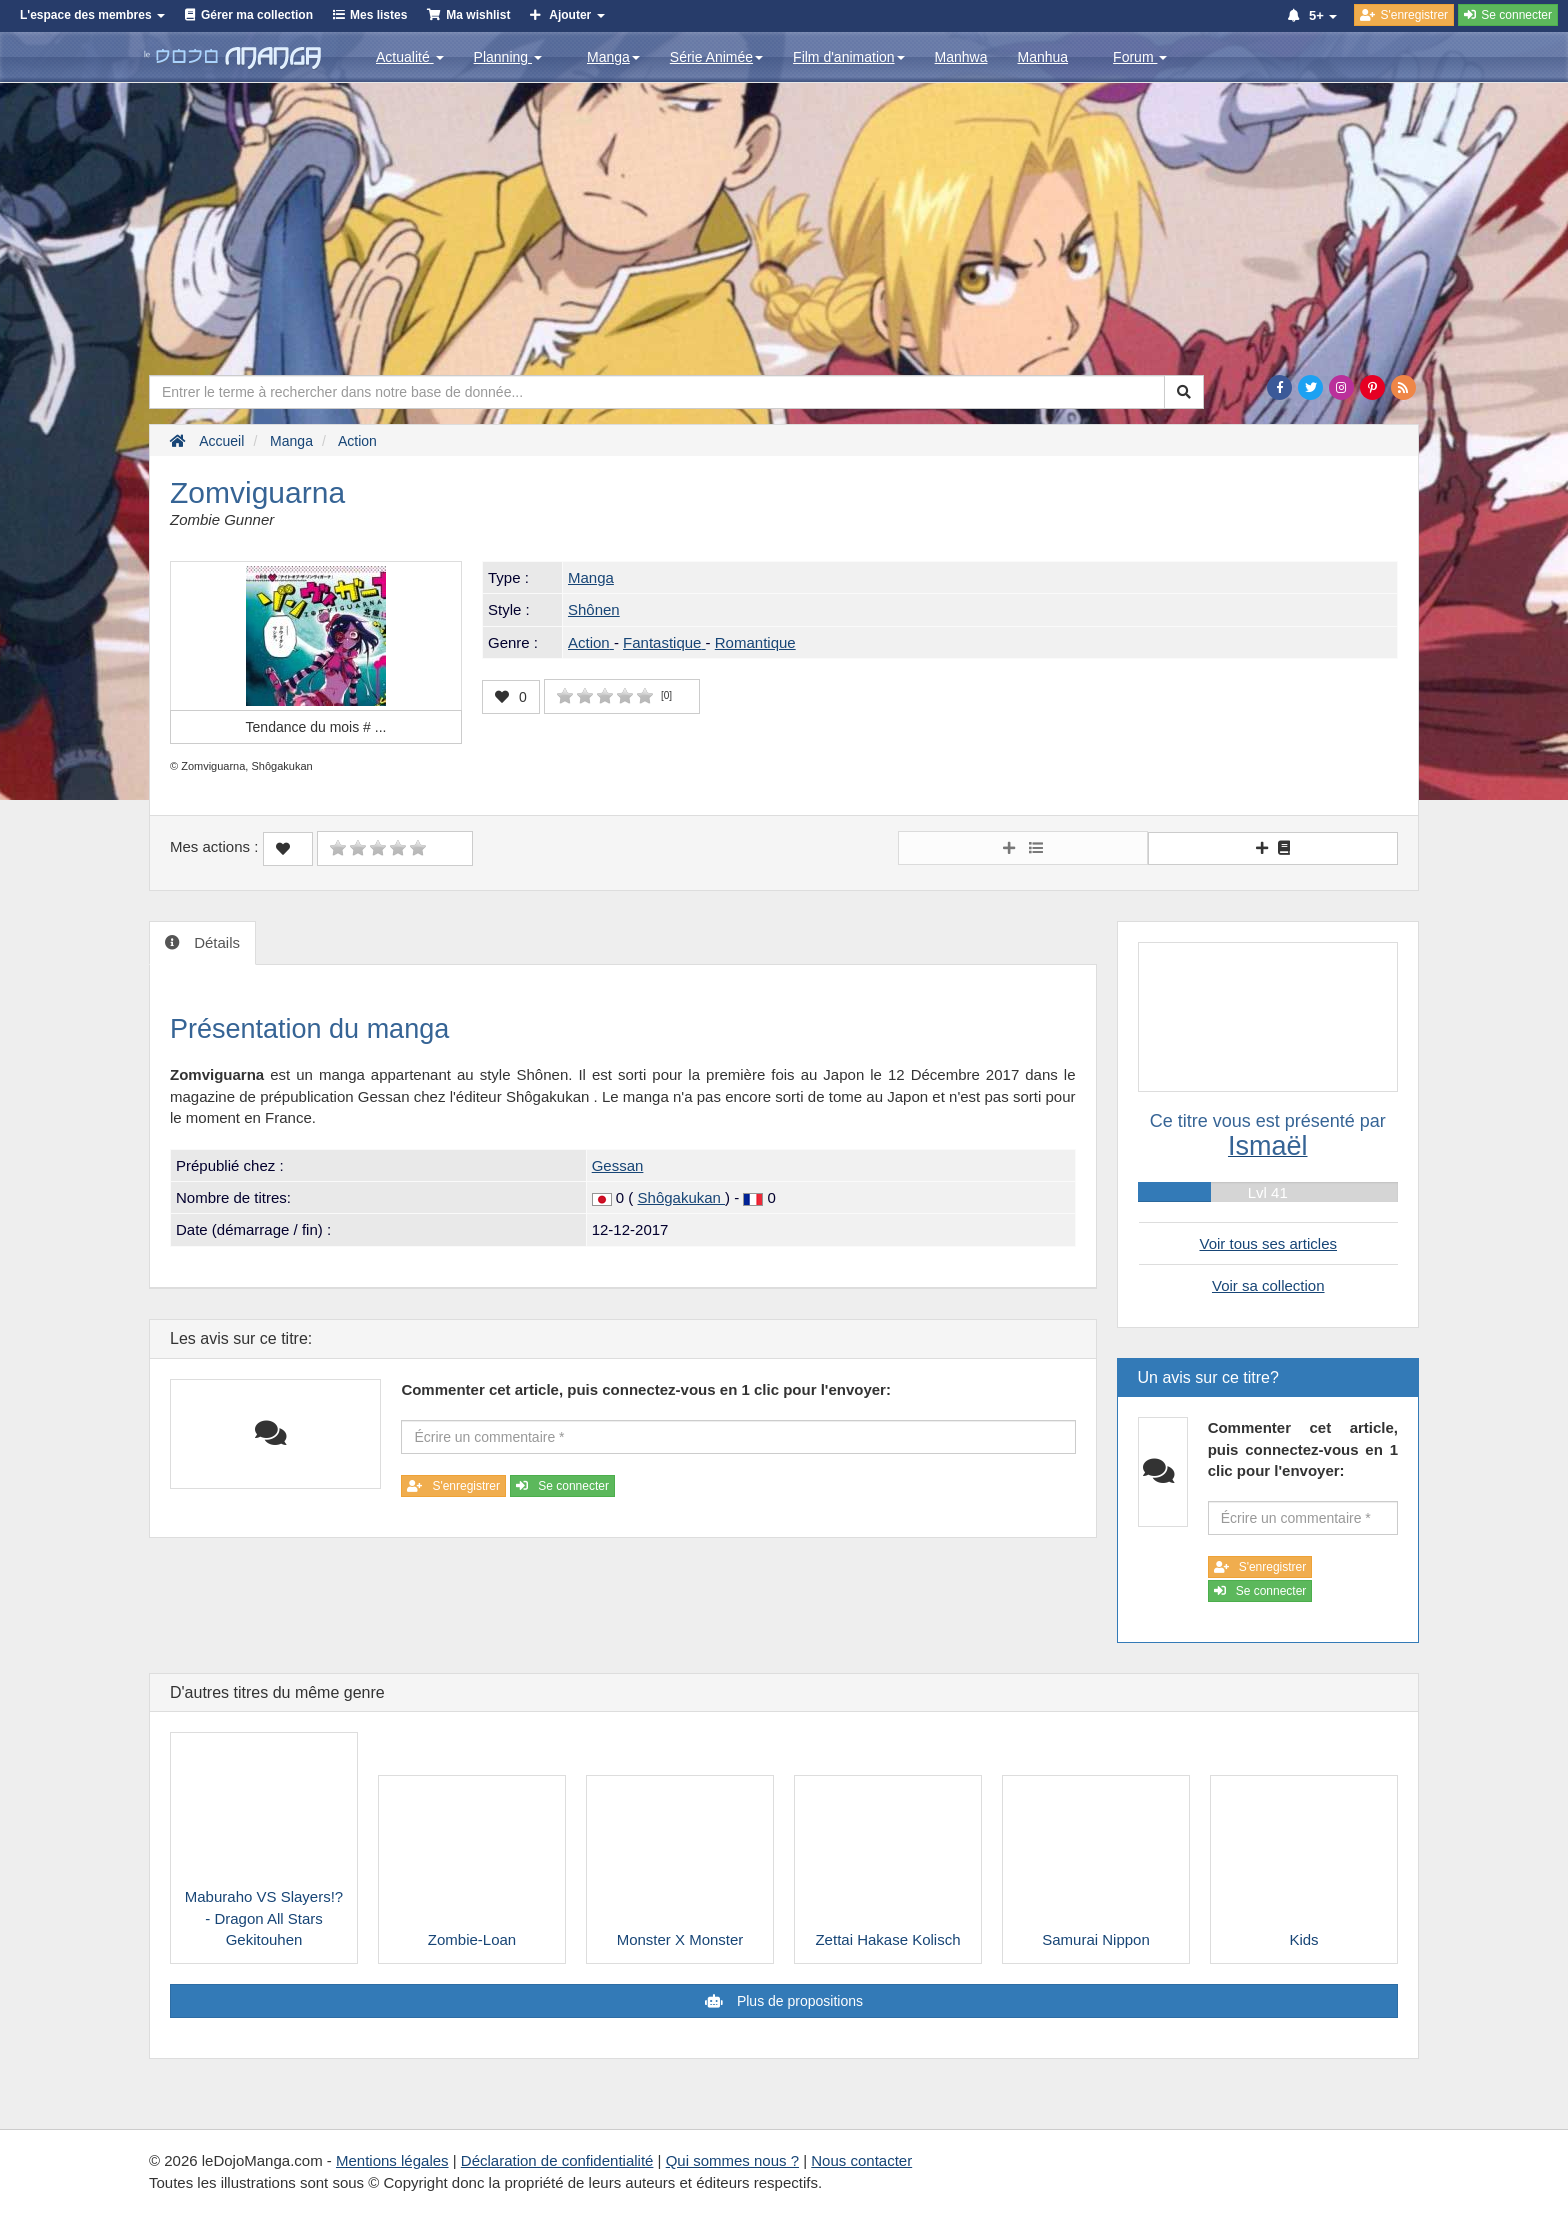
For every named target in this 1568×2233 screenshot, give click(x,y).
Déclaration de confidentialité (557, 2160)
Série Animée (716, 57)
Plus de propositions (798, 2001)
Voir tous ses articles (1268, 1243)
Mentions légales (392, 2160)
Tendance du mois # (316, 727)
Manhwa (961, 57)
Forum (1140, 57)
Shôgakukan (682, 1197)
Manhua (1043, 57)
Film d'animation (849, 57)
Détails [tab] (215, 942)
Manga (613, 57)
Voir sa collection (1268, 1285)
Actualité (410, 57)
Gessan (618, 1165)
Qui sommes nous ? (732, 2160)
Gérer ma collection (257, 15)
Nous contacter (861, 2160)
